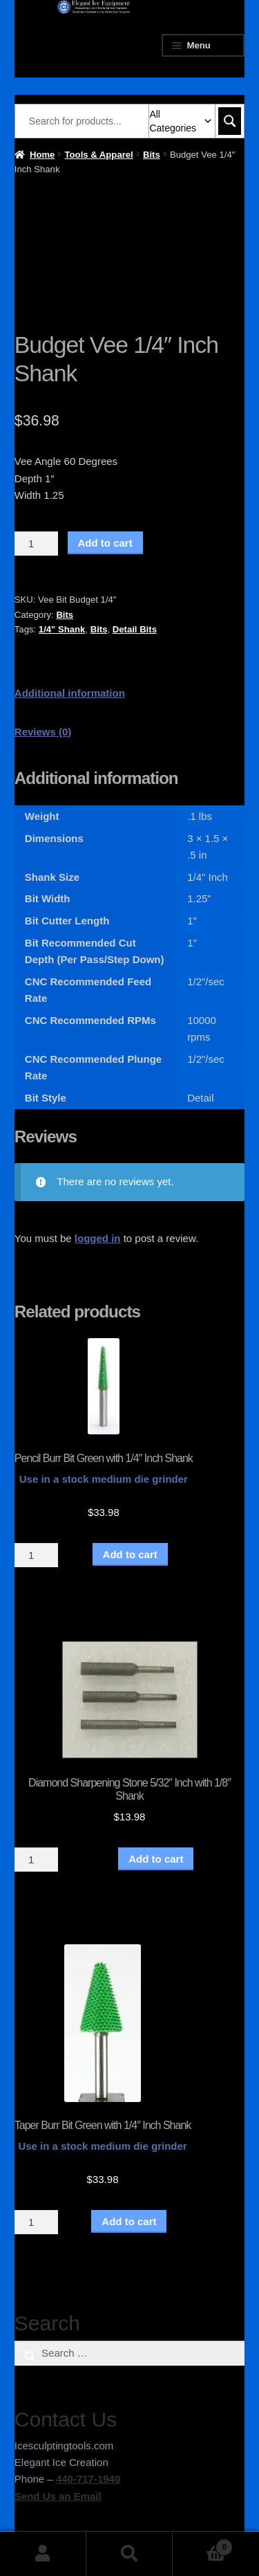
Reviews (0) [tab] (43, 732)
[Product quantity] (37, 543)
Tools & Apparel (99, 154)
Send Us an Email (58, 2496)
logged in (98, 1238)
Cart (203, 2544)
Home (42, 154)
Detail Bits (135, 629)
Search (129, 2554)
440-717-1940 (88, 2479)
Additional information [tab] (70, 693)
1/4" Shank (62, 629)
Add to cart (105, 543)
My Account (43, 2554)
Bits (151, 154)
